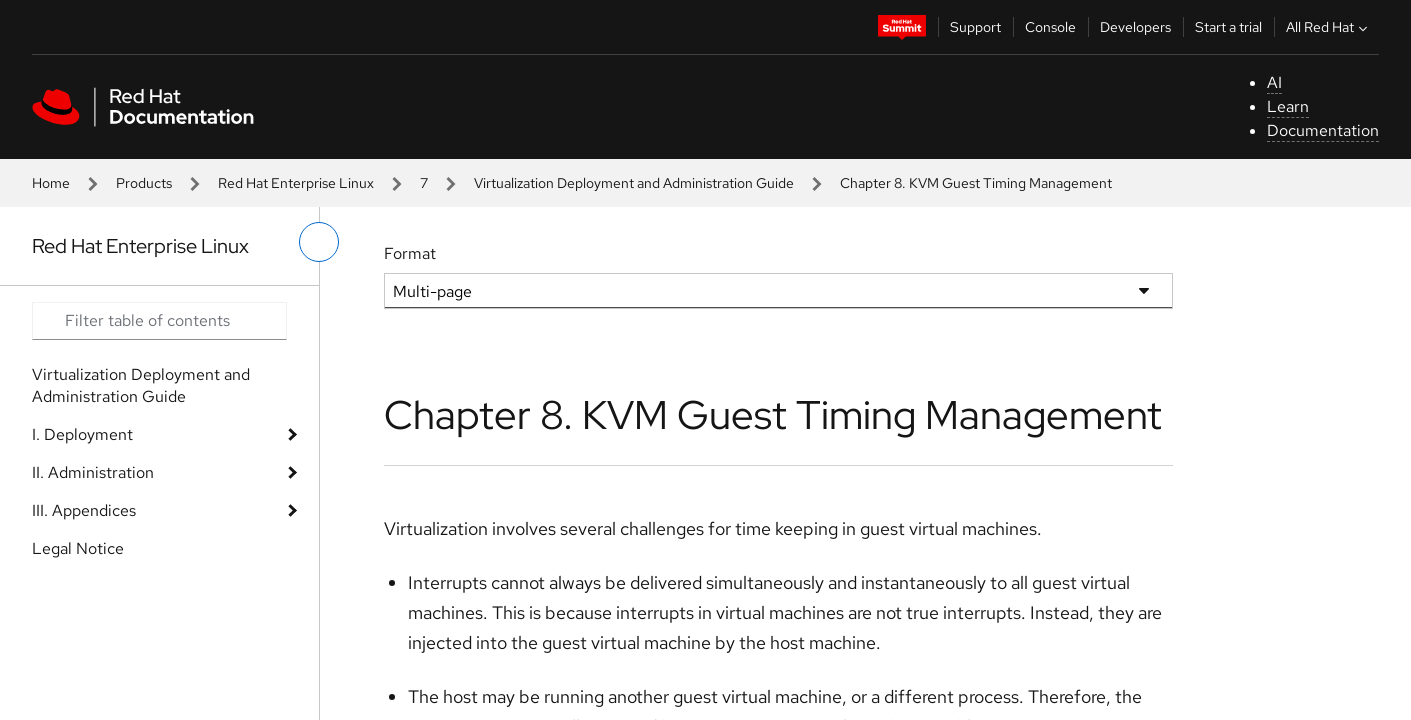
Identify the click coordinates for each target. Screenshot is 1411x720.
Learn (1288, 106)
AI (1274, 82)
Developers (1135, 27)
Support (975, 27)
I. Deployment (82, 434)
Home (51, 183)
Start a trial (1228, 27)
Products (144, 183)
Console (1050, 27)
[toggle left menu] (319, 242)
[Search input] (159, 321)
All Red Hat (1329, 27)
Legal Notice (78, 548)
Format (410, 253)
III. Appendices (84, 510)
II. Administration (93, 472)
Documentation (1323, 130)
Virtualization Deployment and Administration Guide (634, 183)
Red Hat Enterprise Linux (296, 183)
